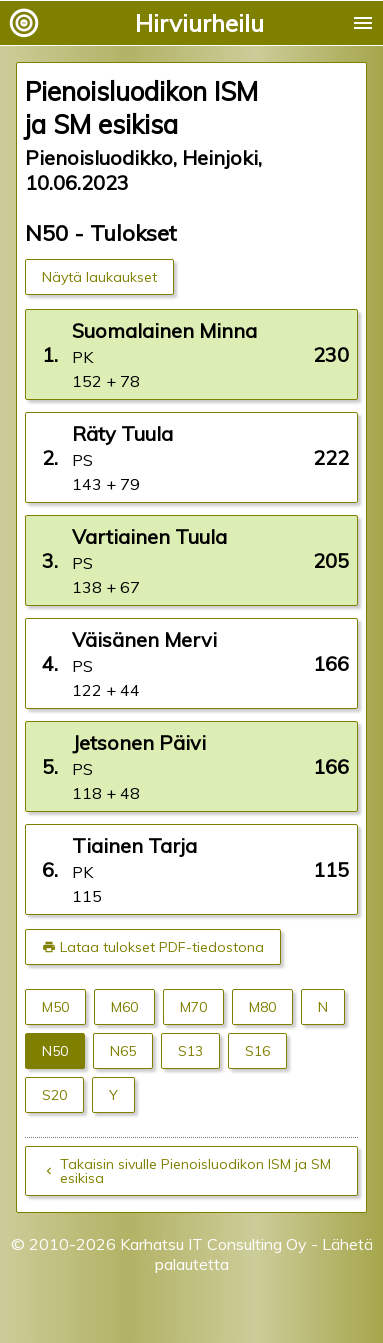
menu (363, 23)
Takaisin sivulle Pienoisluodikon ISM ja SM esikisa (195, 1171)
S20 (54, 1095)
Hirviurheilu (199, 23)
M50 (55, 1007)
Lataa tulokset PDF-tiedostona (162, 947)
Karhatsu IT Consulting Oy (213, 1244)
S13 (190, 1051)
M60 (124, 1007)
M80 (262, 1007)
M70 (193, 1007)
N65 (123, 1051)
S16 (257, 1051)
